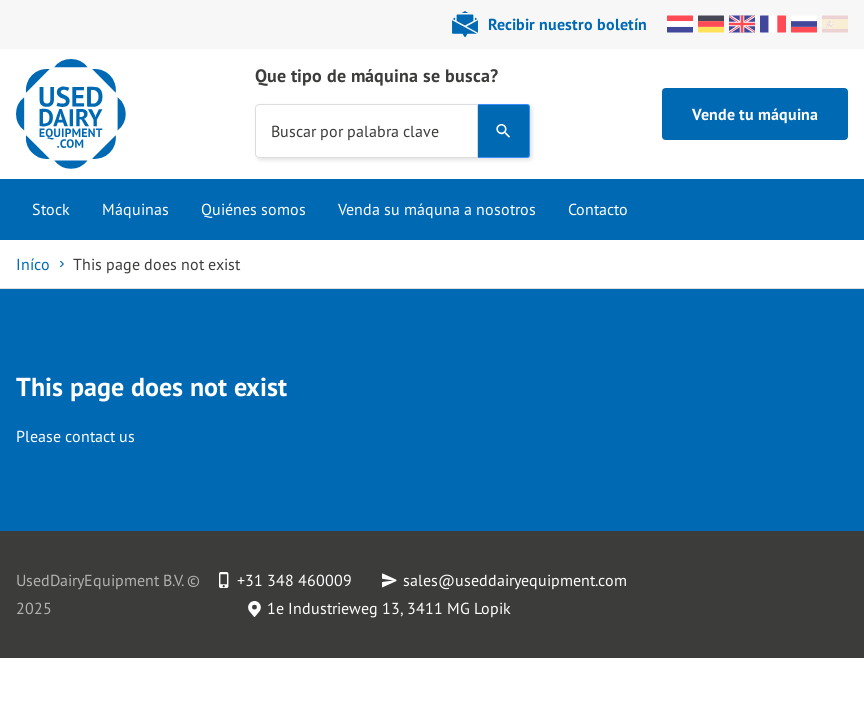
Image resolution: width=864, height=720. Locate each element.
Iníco (33, 264)
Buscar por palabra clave (355, 130)
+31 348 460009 (294, 580)
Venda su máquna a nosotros (437, 209)
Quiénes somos (253, 209)
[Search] (504, 131)
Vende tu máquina (755, 114)
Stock (51, 209)
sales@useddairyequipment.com (515, 580)
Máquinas (135, 209)
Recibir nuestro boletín (567, 24)
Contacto (598, 209)
